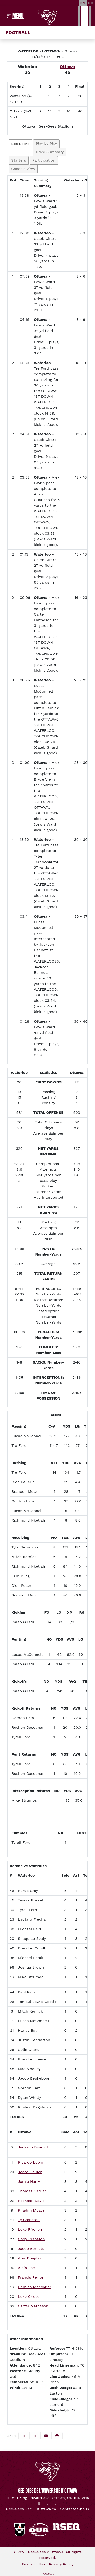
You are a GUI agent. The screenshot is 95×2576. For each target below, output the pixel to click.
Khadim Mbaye (31, 2210)
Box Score (20, 143)
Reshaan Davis (31, 2200)
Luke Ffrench (30, 2229)
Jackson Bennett (33, 2147)
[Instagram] (47, 2503)
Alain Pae (26, 2268)
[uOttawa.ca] (46, 2509)
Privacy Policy (61, 2564)
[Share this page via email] (46, 2435)
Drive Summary (50, 152)
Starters (18, 160)
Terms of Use (33, 2564)
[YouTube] (56, 2503)
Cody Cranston (31, 2239)
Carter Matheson (33, 2306)
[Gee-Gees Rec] (19, 2509)
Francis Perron (31, 2277)
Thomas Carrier (32, 2191)
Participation (43, 160)
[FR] (91, 3)
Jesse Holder (30, 2172)
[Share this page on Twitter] (35, 2435)
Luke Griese (29, 2296)
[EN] (83, 3)
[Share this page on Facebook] (24, 2435)
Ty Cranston (29, 2220)
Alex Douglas (29, 2258)
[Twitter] (39, 2503)
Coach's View (23, 168)
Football (18, 32)
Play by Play (46, 143)
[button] (57, 2435)
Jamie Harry (29, 2181)
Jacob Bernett (31, 2248)
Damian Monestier (34, 2287)
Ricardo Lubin (30, 2162)
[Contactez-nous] (74, 2509)
